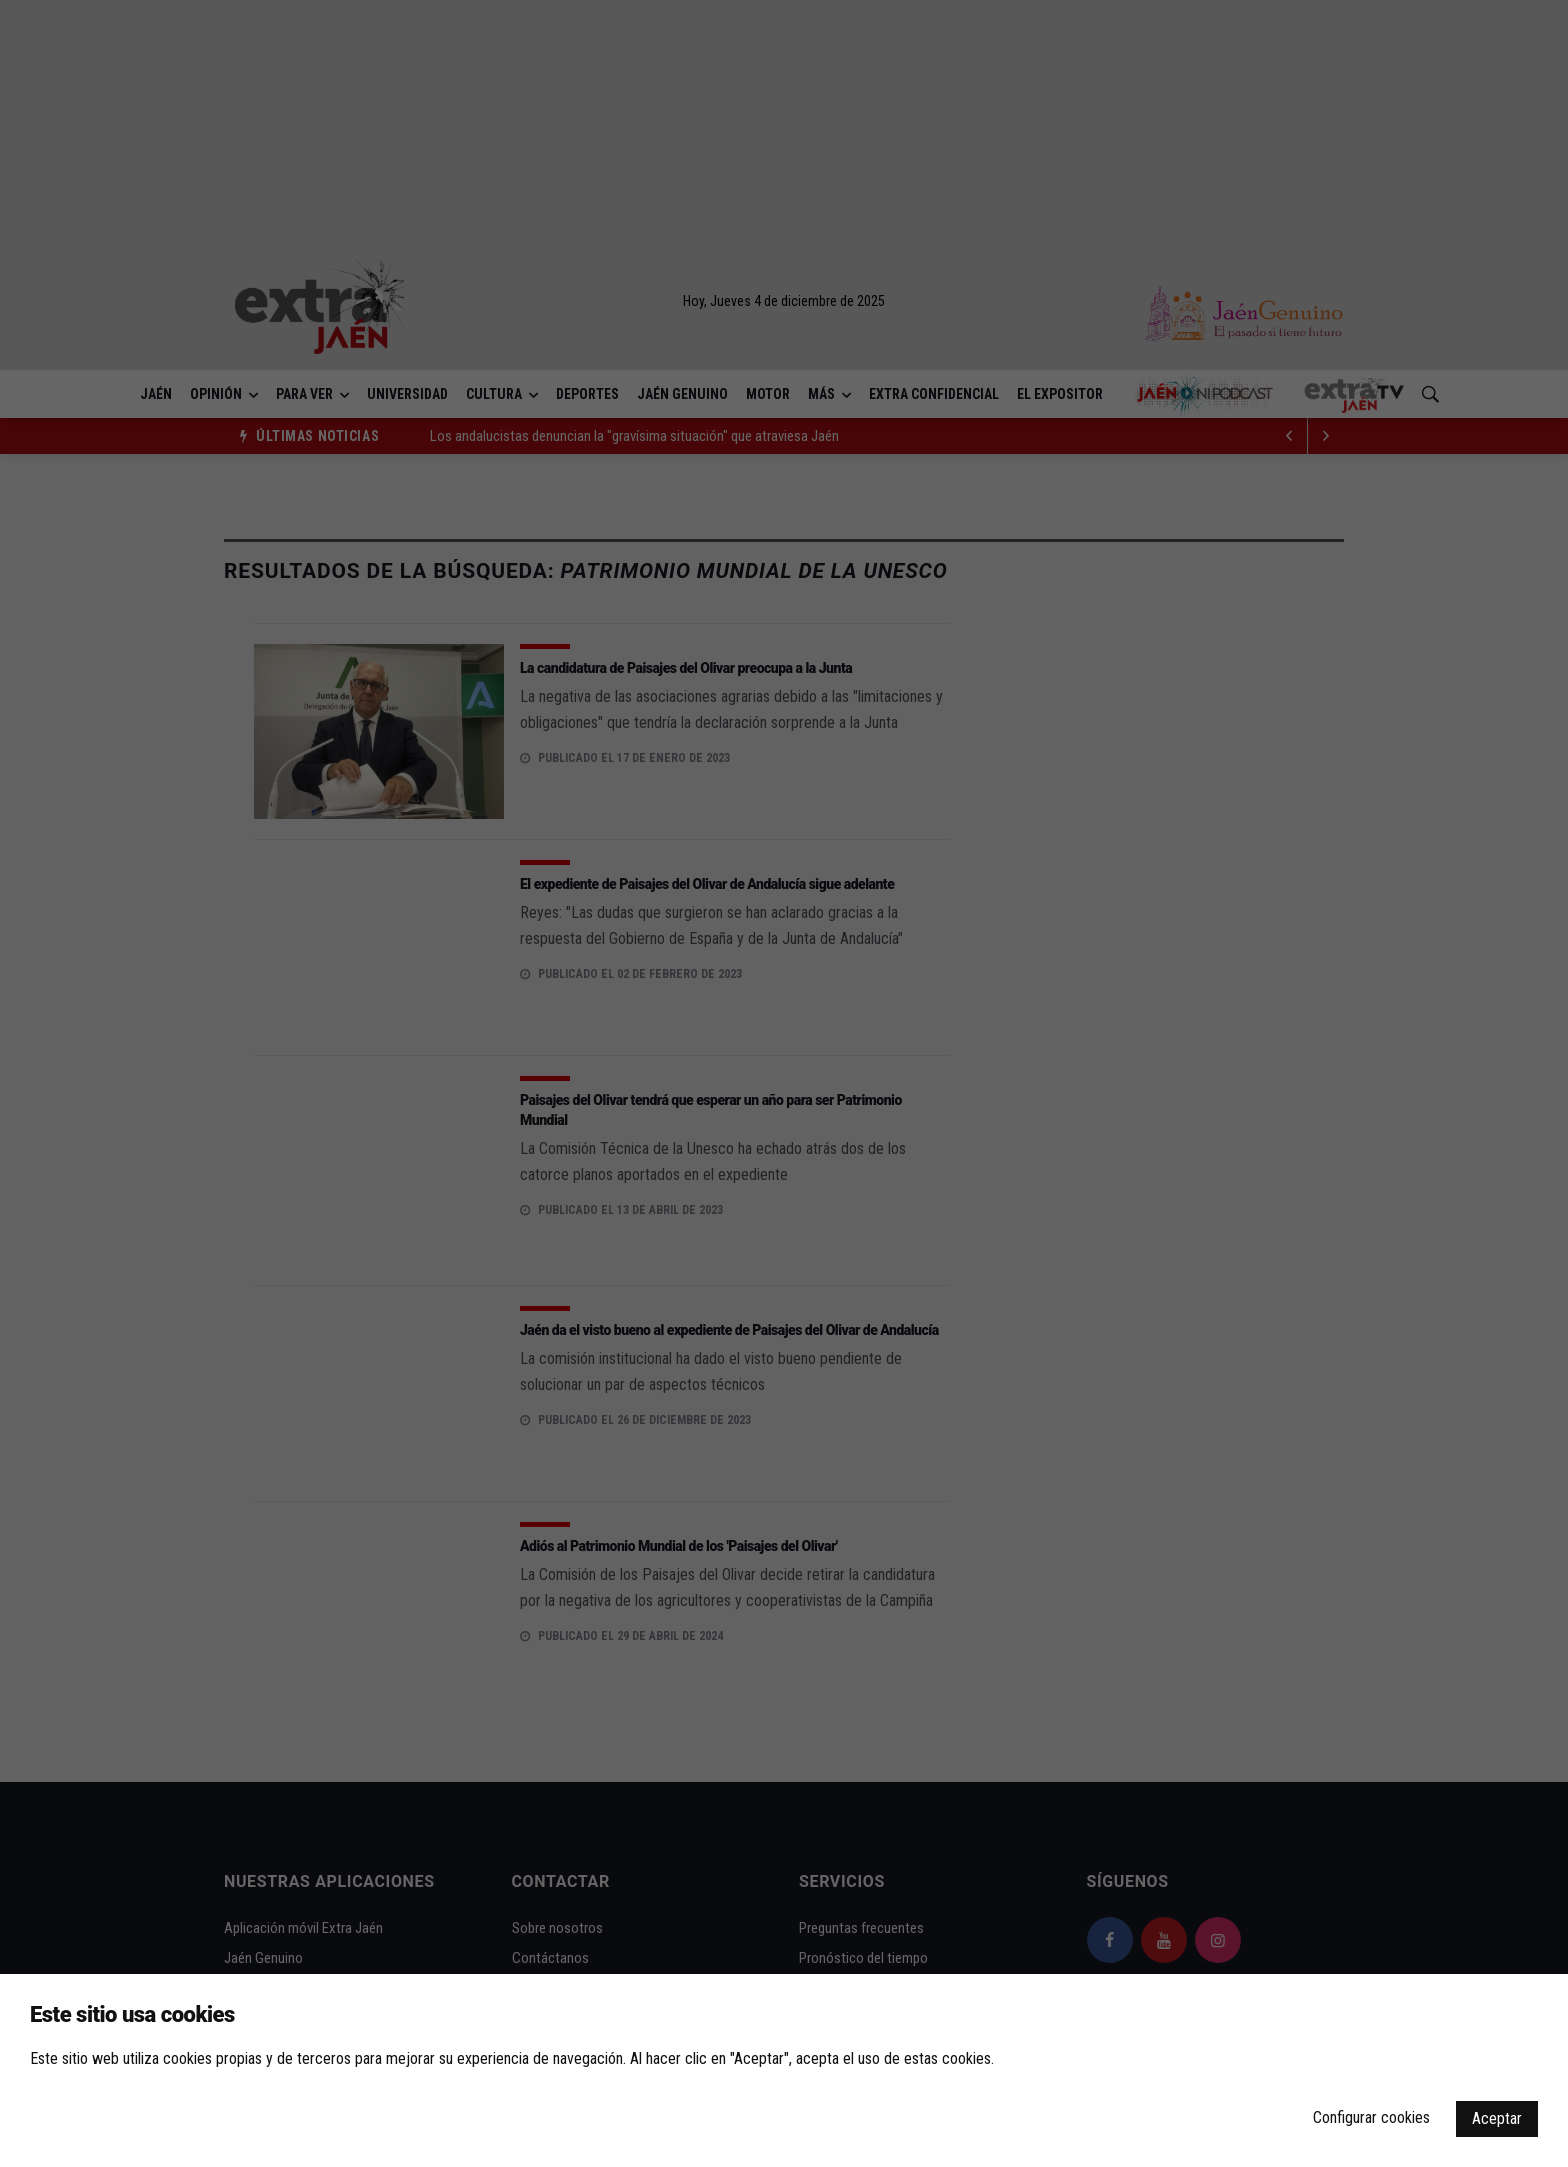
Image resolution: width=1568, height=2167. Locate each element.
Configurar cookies (1371, 2117)
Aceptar (1497, 2118)
